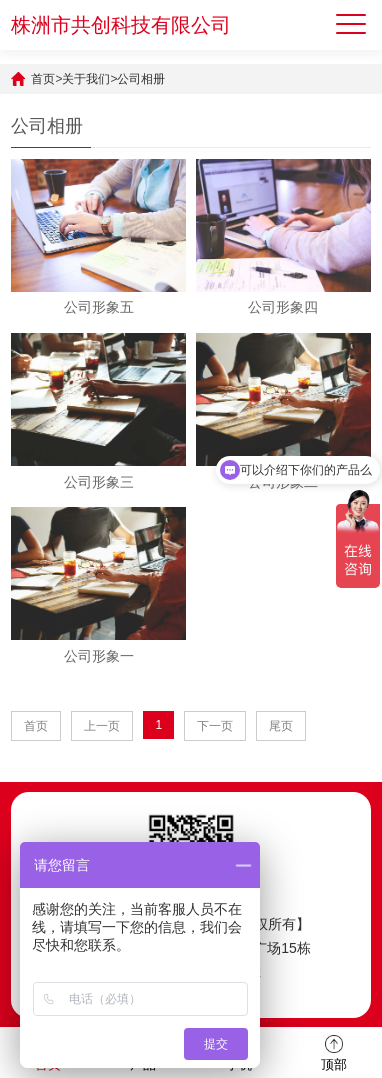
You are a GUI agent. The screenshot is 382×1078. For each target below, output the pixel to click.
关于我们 (86, 79)
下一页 (215, 726)
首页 (43, 79)
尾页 (281, 726)
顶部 (334, 1051)
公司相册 (141, 79)
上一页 (102, 726)
